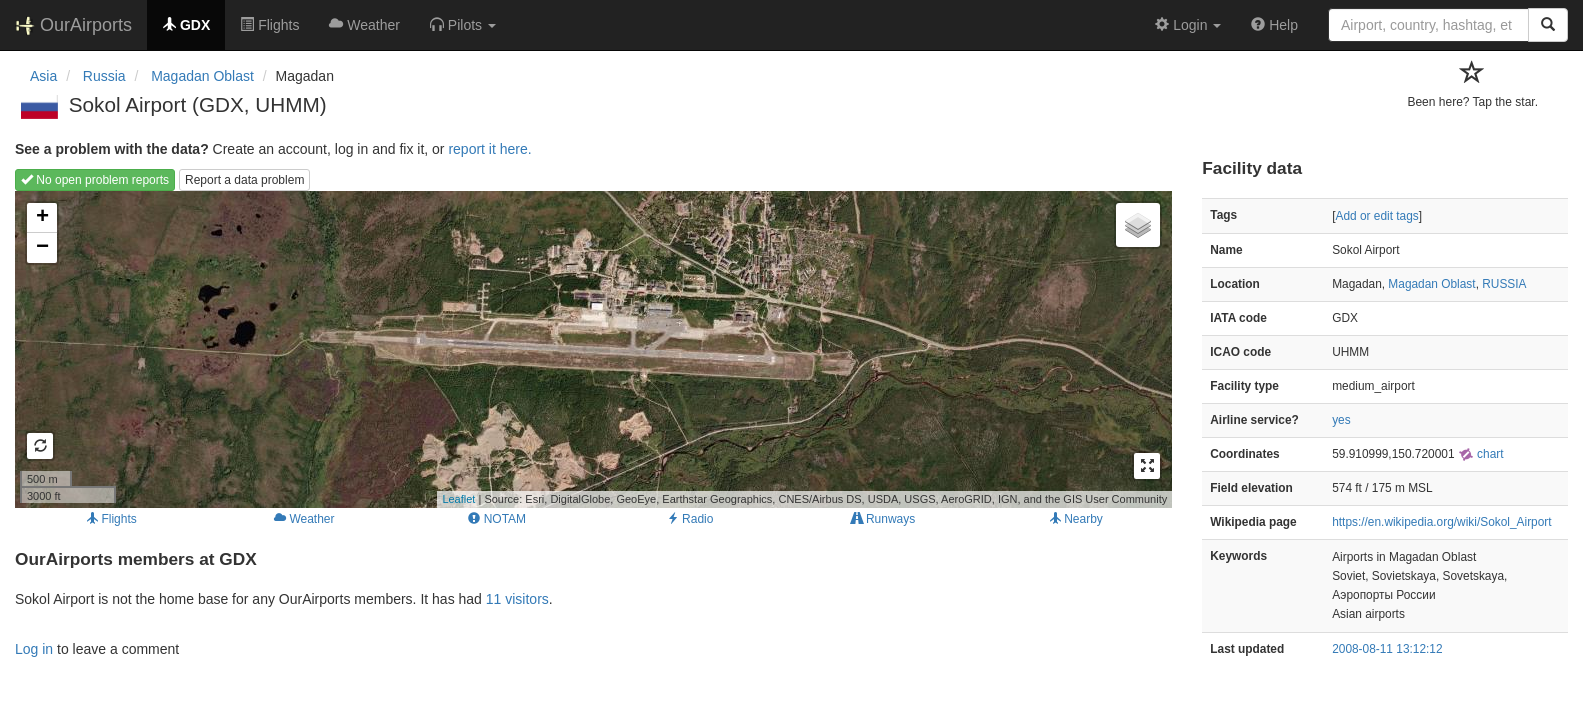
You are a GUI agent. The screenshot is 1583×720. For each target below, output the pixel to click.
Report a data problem (244, 180)
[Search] (1548, 25)
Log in (34, 649)
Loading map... (591, 349)
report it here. (489, 149)
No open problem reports (95, 180)
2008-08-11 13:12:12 (1387, 649)
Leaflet (458, 499)
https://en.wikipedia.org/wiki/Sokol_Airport (1441, 522)
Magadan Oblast (1431, 284)
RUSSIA (1504, 284)
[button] (463, 25)
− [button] (42, 248)
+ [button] (42, 218)
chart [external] (1481, 454)
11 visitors (517, 599)
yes (1341, 420)
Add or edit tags (1376, 216)
